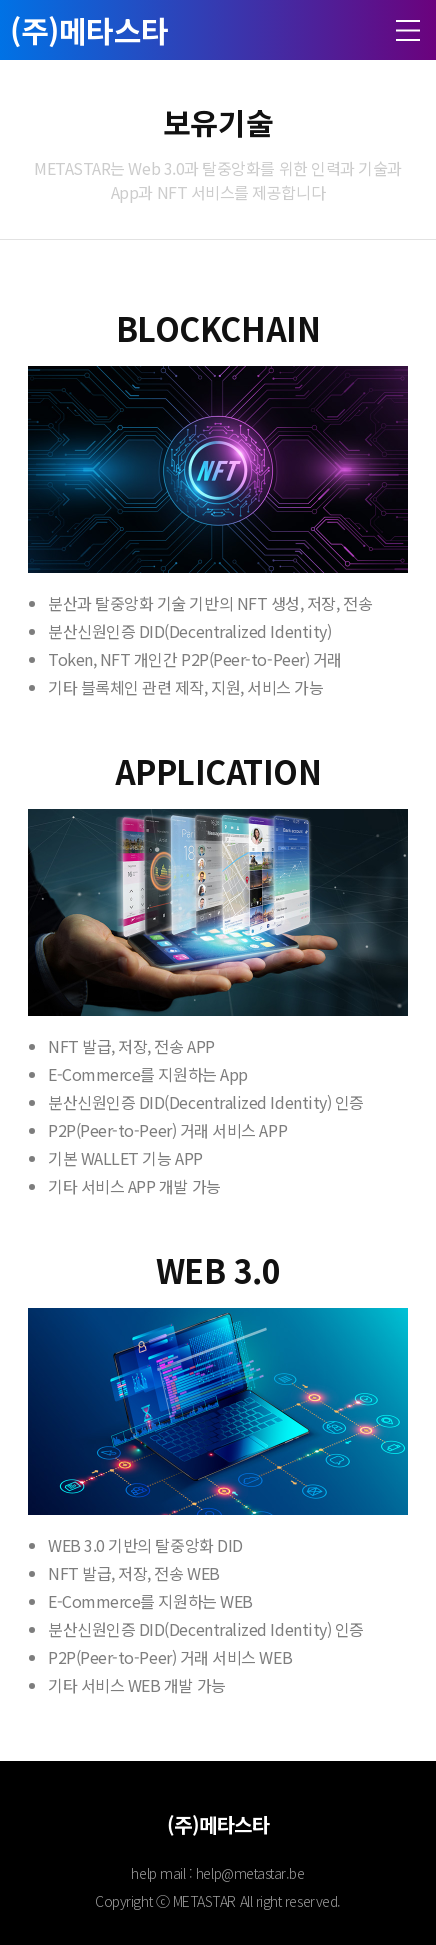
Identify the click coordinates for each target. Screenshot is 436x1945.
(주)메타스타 (89, 30)
